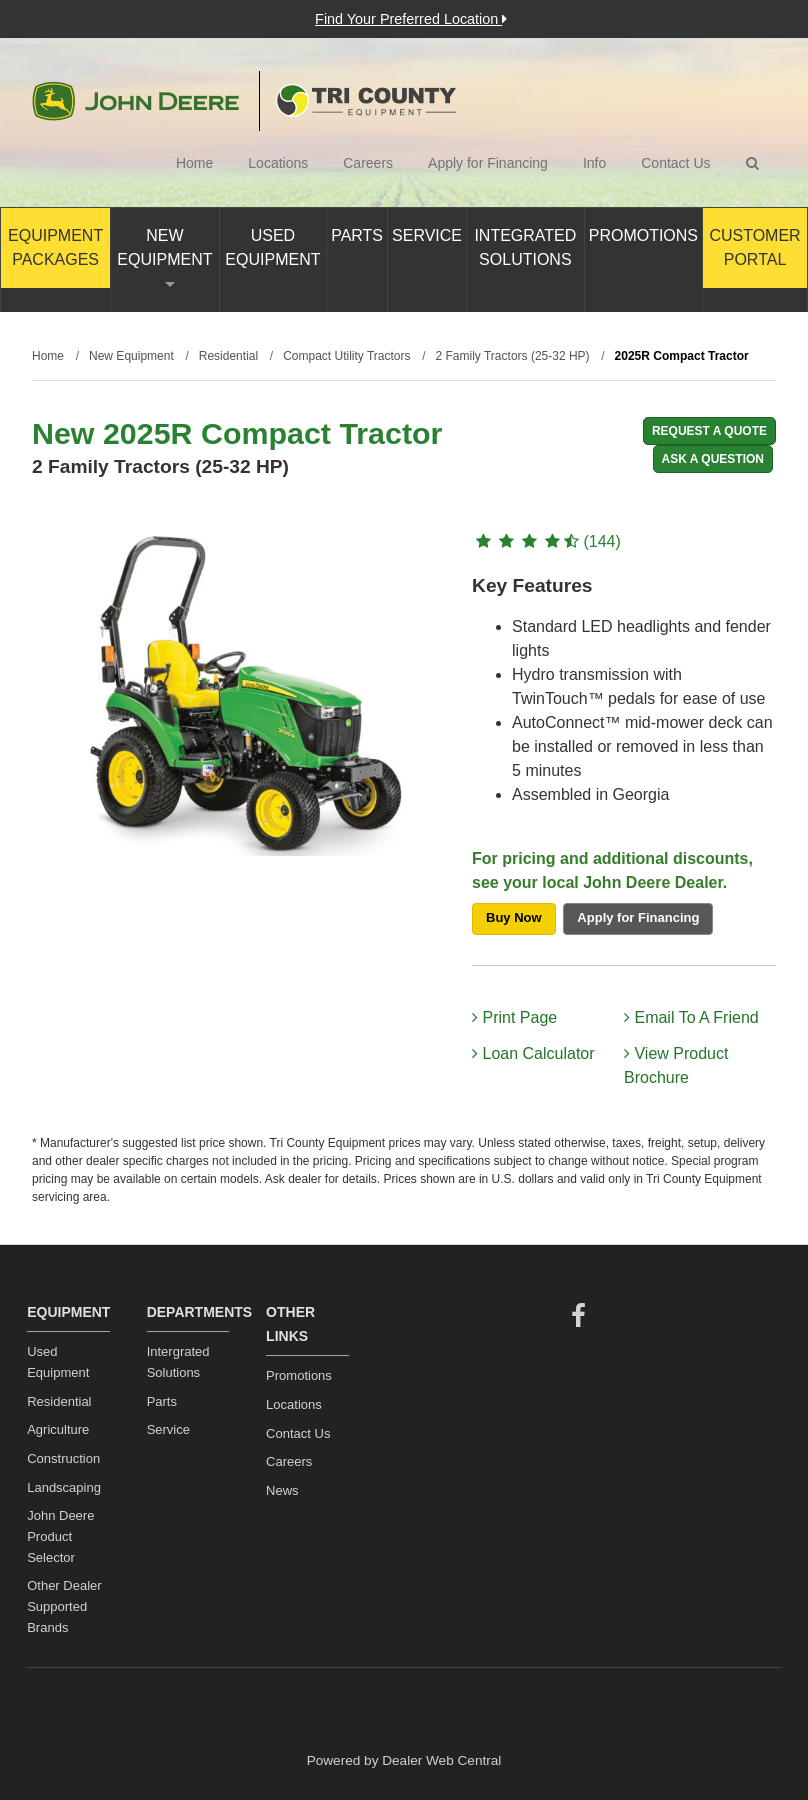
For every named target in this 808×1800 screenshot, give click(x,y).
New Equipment (164, 257)
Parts (357, 235)
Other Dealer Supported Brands (64, 1606)
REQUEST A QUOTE (709, 431)
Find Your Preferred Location (411, 19)
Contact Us (675, 163)
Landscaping (64, 1487)
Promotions (643, 235)
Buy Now (514, 917)
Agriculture (58, 1429)
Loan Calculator (533, 1053)
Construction (63, 1458)
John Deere (135, 101)
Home (194, 163)
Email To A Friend (691, 1017)
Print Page (514, 1017)
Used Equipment (272, 247)
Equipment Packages (55, 247)
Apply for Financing (488, 163)
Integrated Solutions (525, 247)
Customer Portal (754, 247)
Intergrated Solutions (178, 1362)
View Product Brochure (676, 1065)
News (282, 1490)
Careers (368, 163)
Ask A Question (713, 459)
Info (594, 163)
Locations (278, 163)
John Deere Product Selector (60, 1536)
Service (427, 235)
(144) (546, 541)
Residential (59, 1401)
